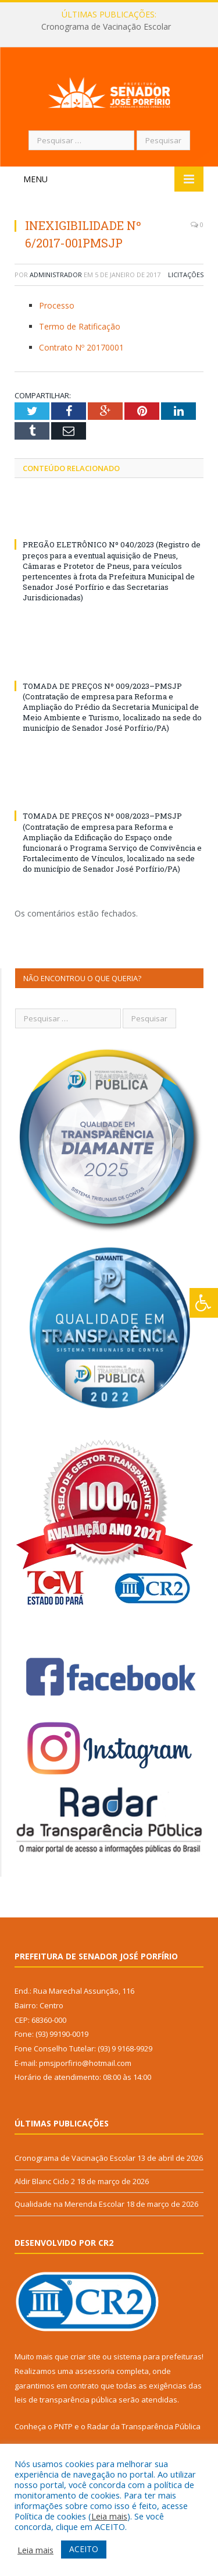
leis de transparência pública (66, 2420)
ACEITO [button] (83, 2548)
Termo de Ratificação (79, 346)
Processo (56, 325)
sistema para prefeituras (157, 2377)
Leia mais (109, 2516)
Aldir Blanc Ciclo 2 (45, 2201)
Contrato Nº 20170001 (81, 367)
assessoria (95, 2391)
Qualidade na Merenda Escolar (69, 2224)
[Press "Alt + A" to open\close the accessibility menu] (204, 1303)
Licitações (185, 295)
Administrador (56, 295)
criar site (85, 2377)
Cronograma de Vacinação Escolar (106, 27)
